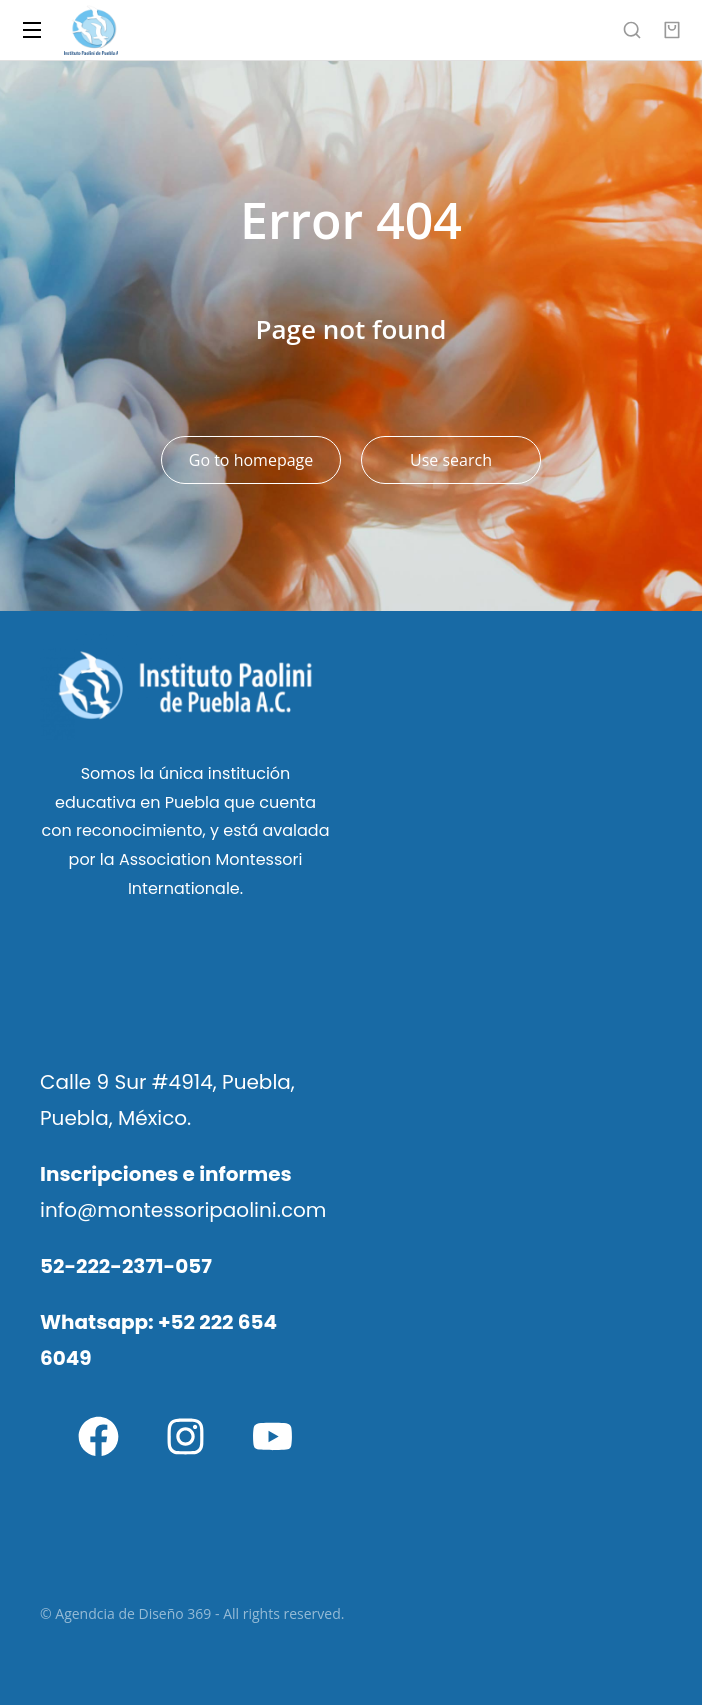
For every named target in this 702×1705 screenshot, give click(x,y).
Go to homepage (251, 460)
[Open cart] (672, 30)
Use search (451, 460)
